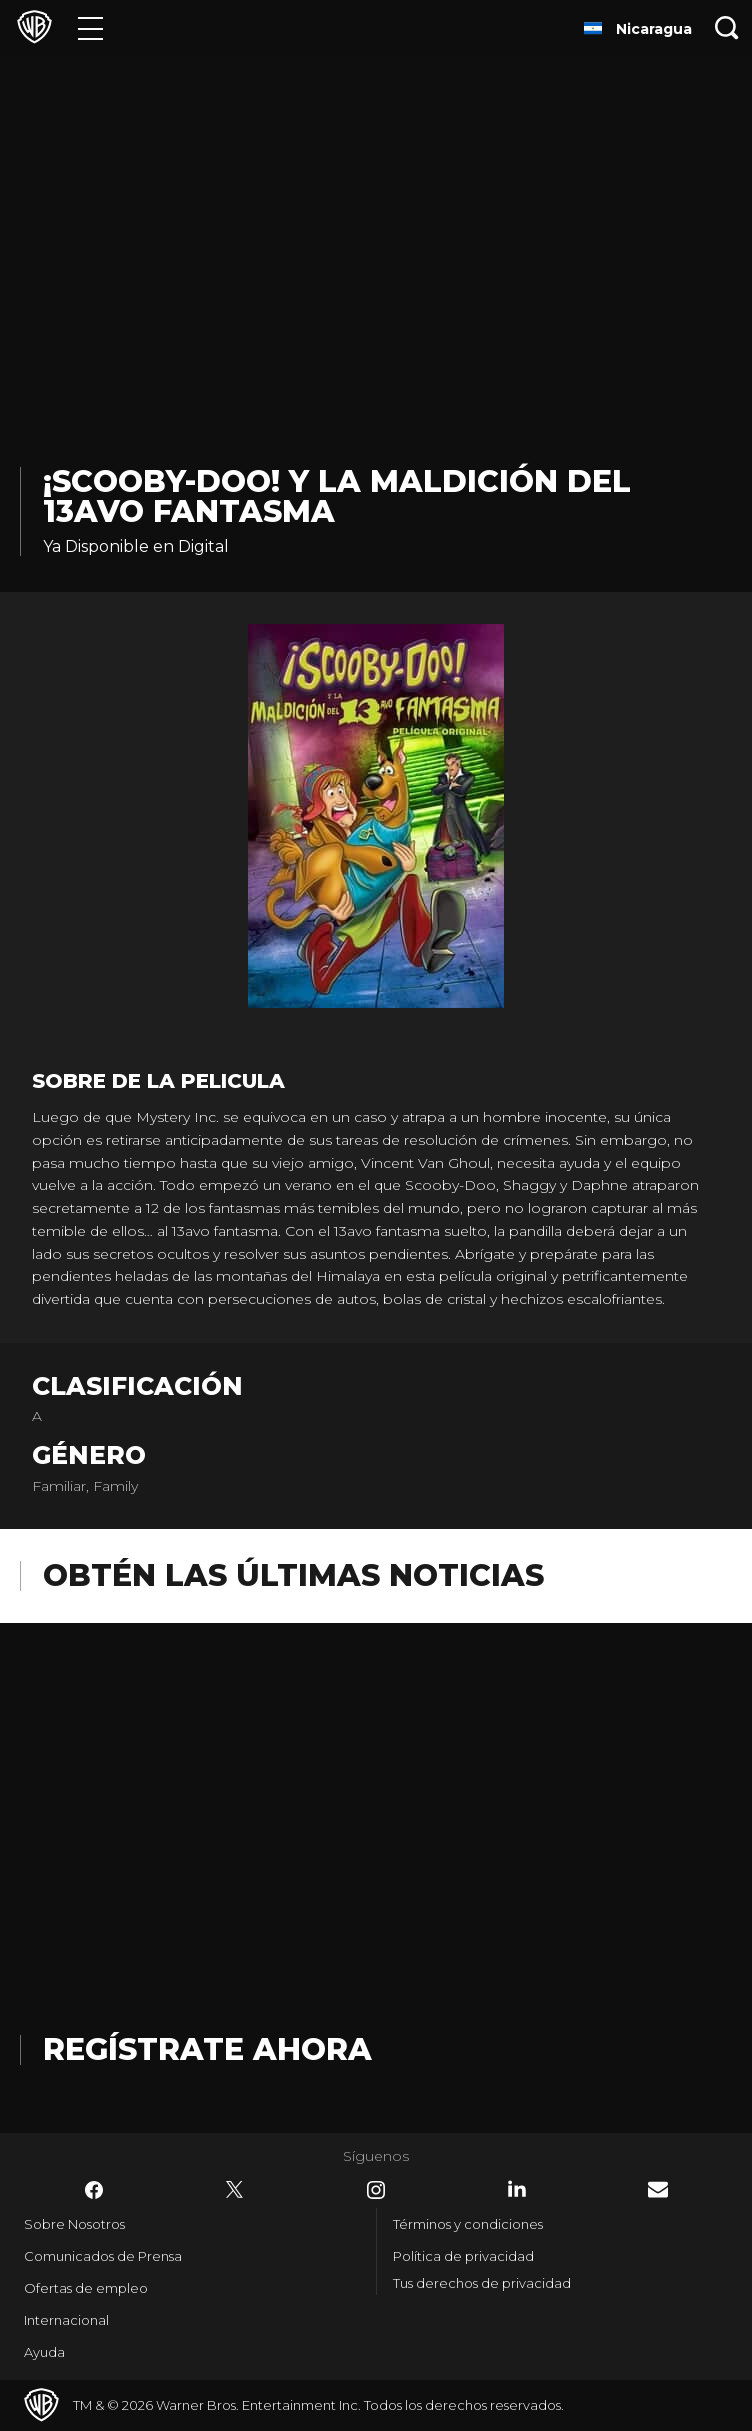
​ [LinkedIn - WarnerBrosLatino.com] (517, 2189)
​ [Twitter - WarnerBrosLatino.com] (235, 2190)
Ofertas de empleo (86, 2288)
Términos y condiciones (468, 2224)
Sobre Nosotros (74, 2224)
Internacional (66, 2320)
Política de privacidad (463, 2256)
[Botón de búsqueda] (727, 27)
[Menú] (90, 27)
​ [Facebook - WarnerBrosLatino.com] (94, 2190)
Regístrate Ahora (207, 2049)
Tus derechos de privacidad (482, 2283)
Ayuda (44, 2352)
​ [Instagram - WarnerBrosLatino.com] (376, 2190)
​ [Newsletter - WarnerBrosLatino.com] (658, 2189)
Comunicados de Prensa (103, 2256)
